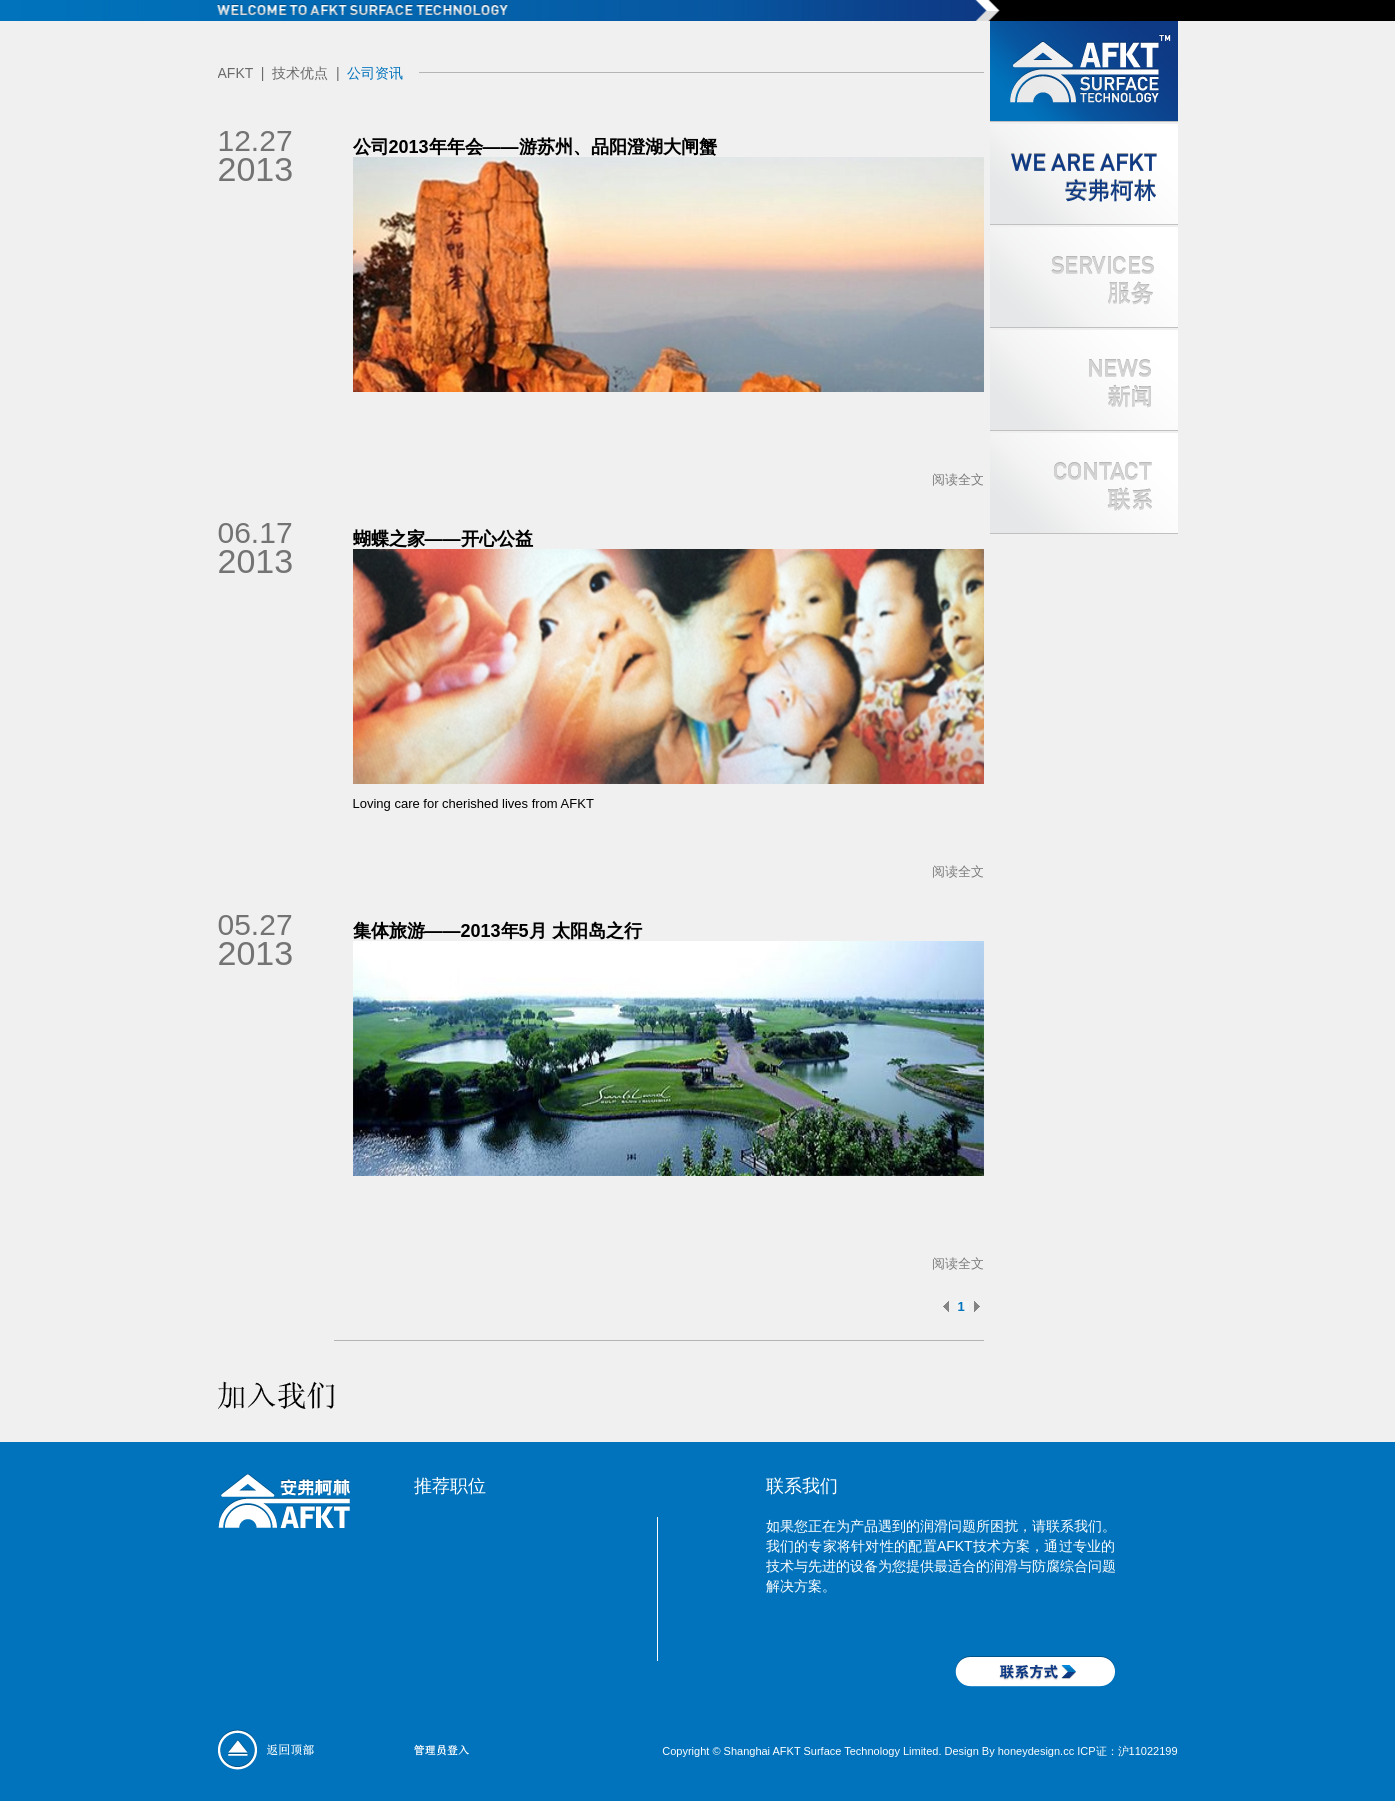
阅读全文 (958, 479)
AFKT (236, 73)
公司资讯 (375, 73)
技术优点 (300, 73)
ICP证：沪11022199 (1127, 1751)
